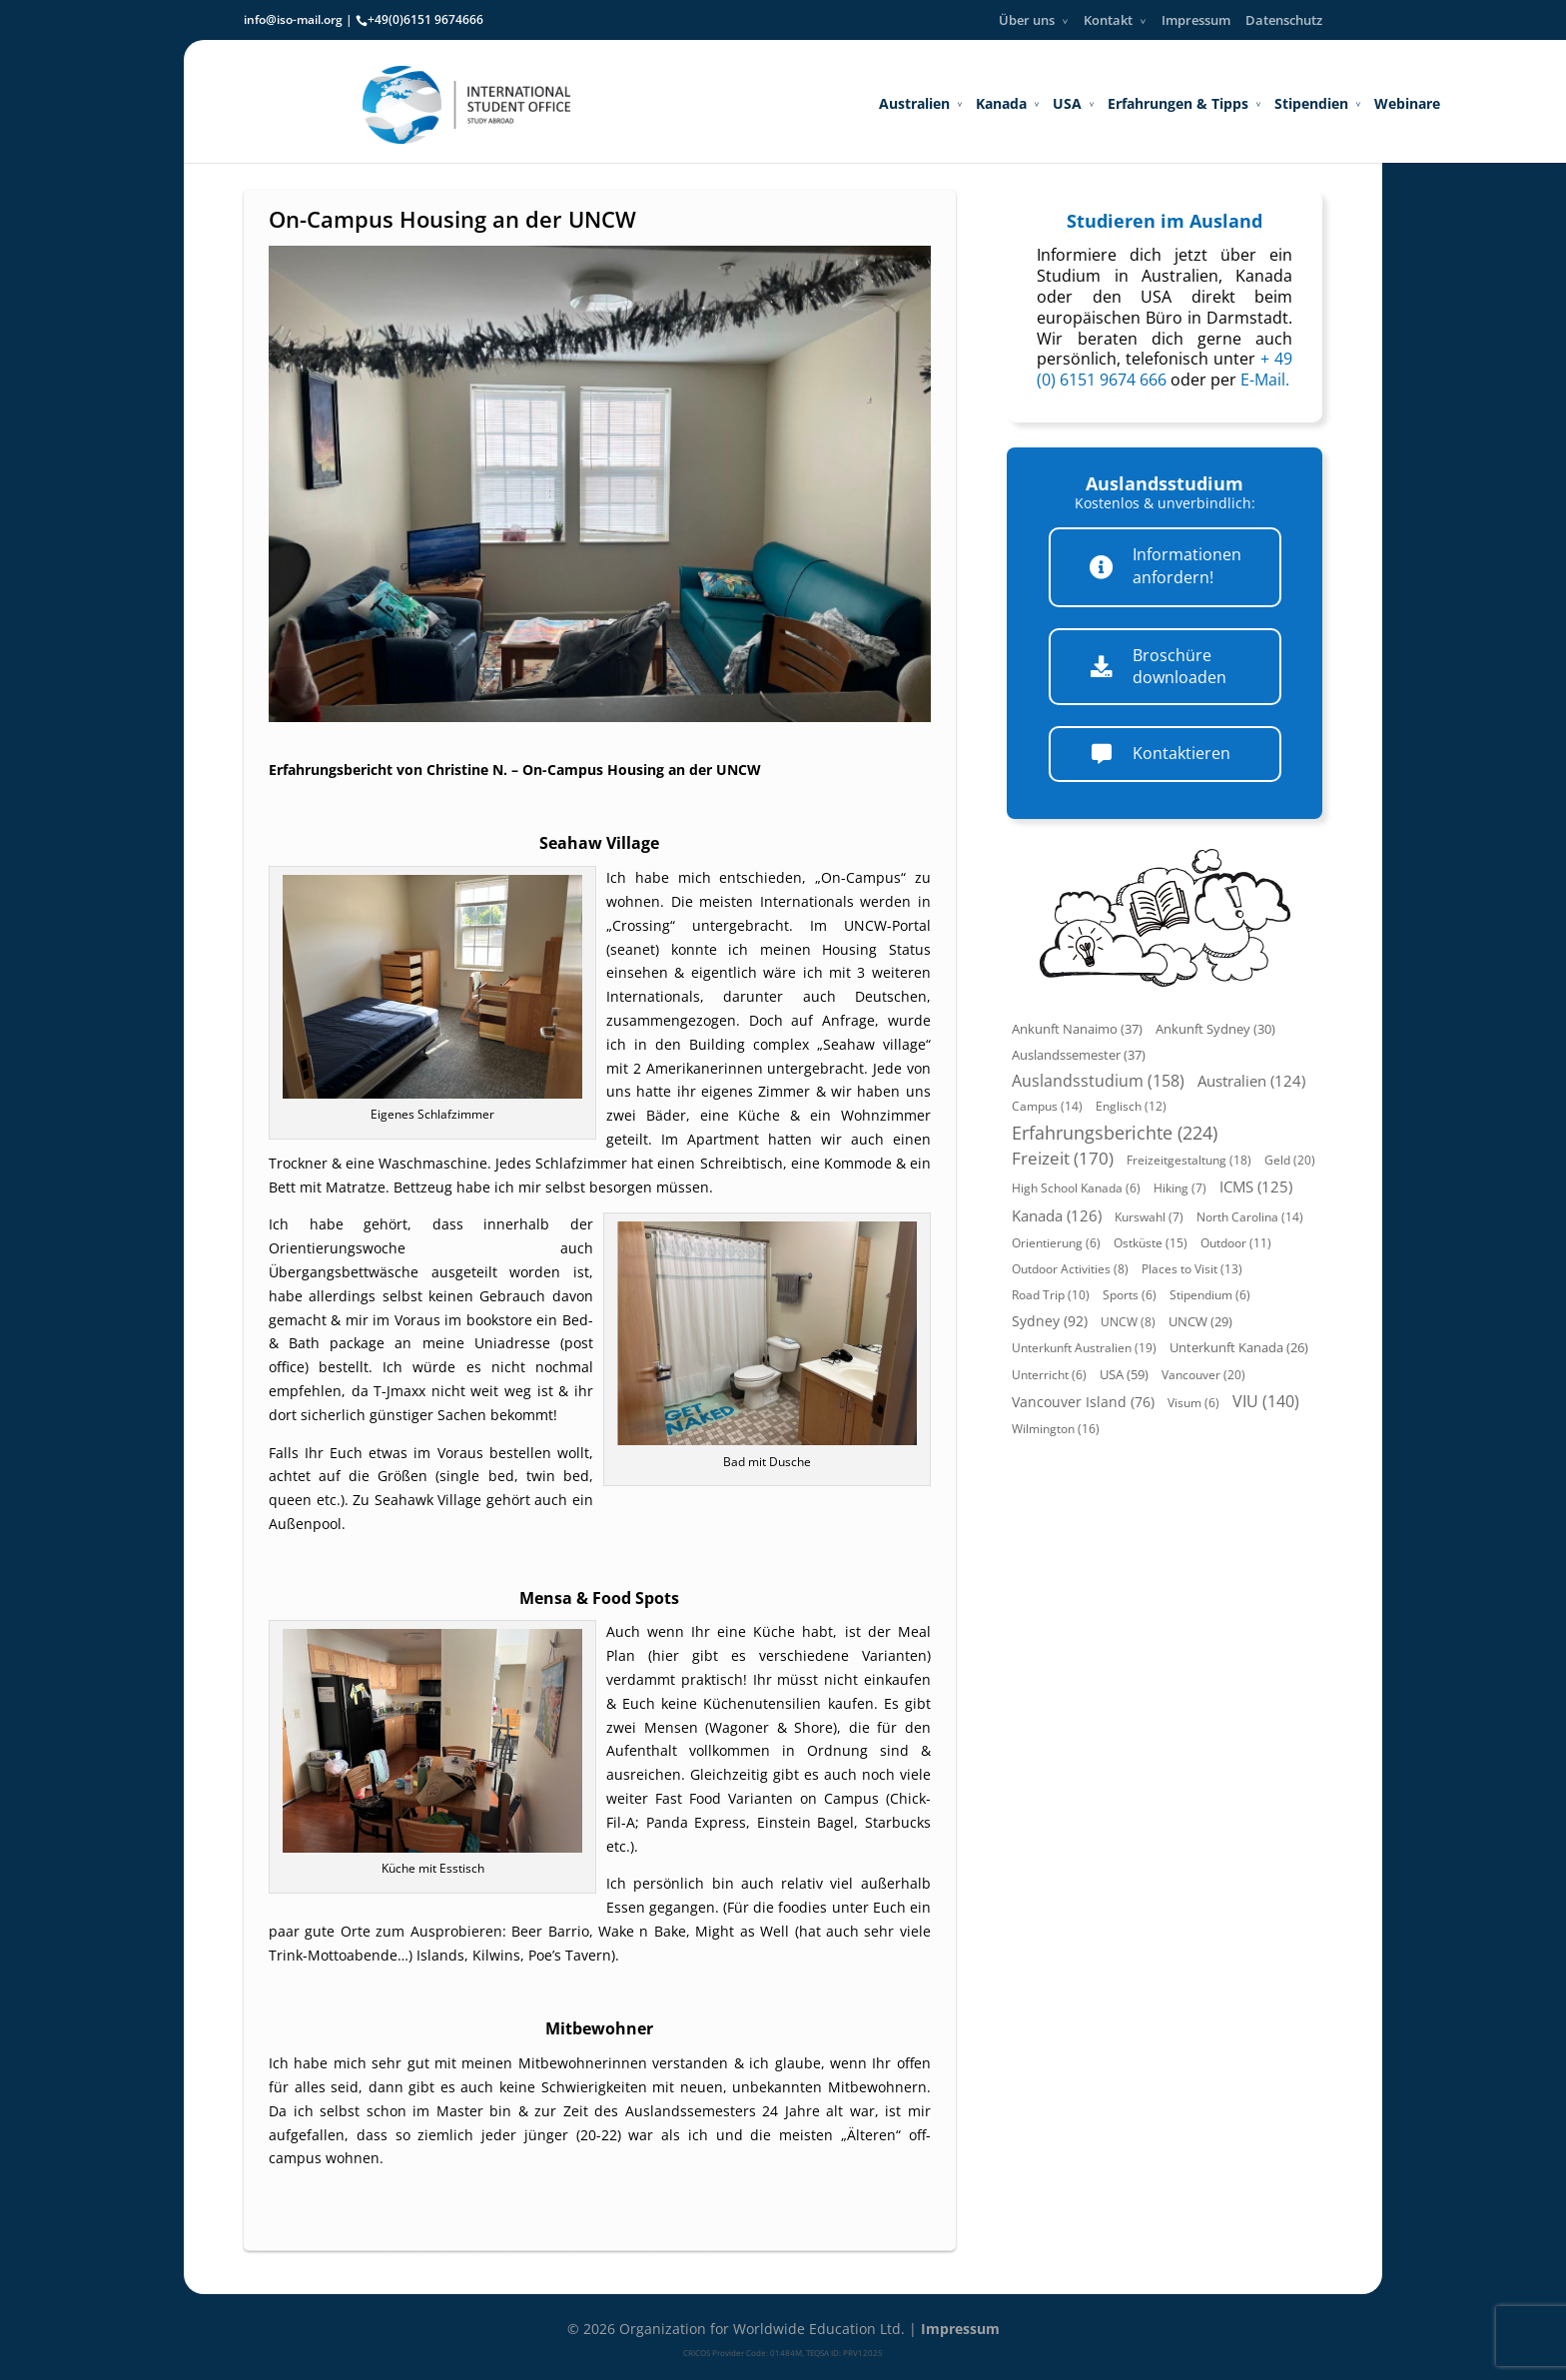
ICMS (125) (1255, 1186)
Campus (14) (1047, 1106)
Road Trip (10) (1051, 1294)
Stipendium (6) (1210, 1294)
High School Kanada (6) (1076, 1188)
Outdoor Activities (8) (1070, 1268)
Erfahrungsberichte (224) (1114, 1133)
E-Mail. (1264, 380)
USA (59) (1124, 1374)
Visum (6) (1193, 1402)
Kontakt (1108, 20)
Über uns (1027, 20)
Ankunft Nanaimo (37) (1077, 1029)
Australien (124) (1251, 1081)
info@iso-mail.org (293, 19)
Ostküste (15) (1150, 1242)
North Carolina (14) (1249, 1216)
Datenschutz (1283, 20)
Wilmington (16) (1056, 1428)
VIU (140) (1265, 1401)
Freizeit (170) (1063, 1158)
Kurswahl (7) (1149, 1216)
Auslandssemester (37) (1079, 1055)
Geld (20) (1289, 1160)
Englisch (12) (1131, 1106)
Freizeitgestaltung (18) (1189, 1160)
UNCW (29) (1200, 1321)
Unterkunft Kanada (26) (1239, 1347)
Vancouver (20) (1203, 1374)
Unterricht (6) (1049, 1374)
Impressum (1196, 20)
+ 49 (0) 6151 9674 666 (1164, 369)
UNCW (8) (1128, 1321)
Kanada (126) (1057, 1215)
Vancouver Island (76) (1083, 1401)
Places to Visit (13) (1192, 1268)
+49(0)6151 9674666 (425, 19)
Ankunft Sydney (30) (1215, 1029)
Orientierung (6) (1056, 1242)
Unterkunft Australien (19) (1084, 1347)
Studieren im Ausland (1164, 221)
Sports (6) (1130, 1294)
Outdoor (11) (1235, 1242)
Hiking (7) (1180, 1188)
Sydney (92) (1050, 1320)
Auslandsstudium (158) (1098, 1081)
